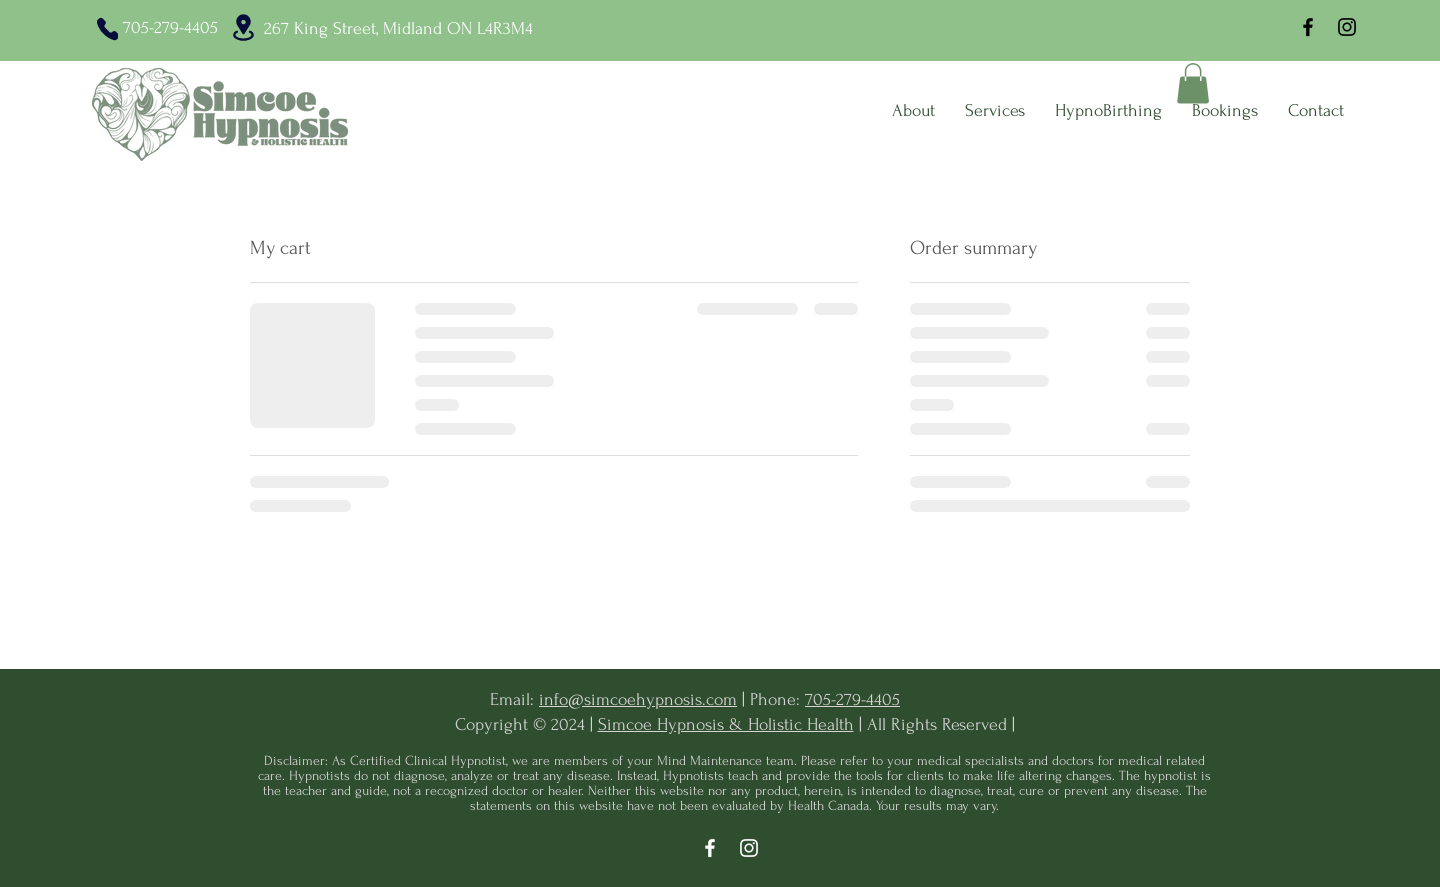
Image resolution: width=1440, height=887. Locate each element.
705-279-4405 (852, 699)
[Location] (243, 27)
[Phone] (107, 29)
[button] (1193, 83)
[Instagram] (1347, 27)
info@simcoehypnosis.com (638, 699)
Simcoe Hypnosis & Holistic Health (726, 724)
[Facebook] (1308, 27)
